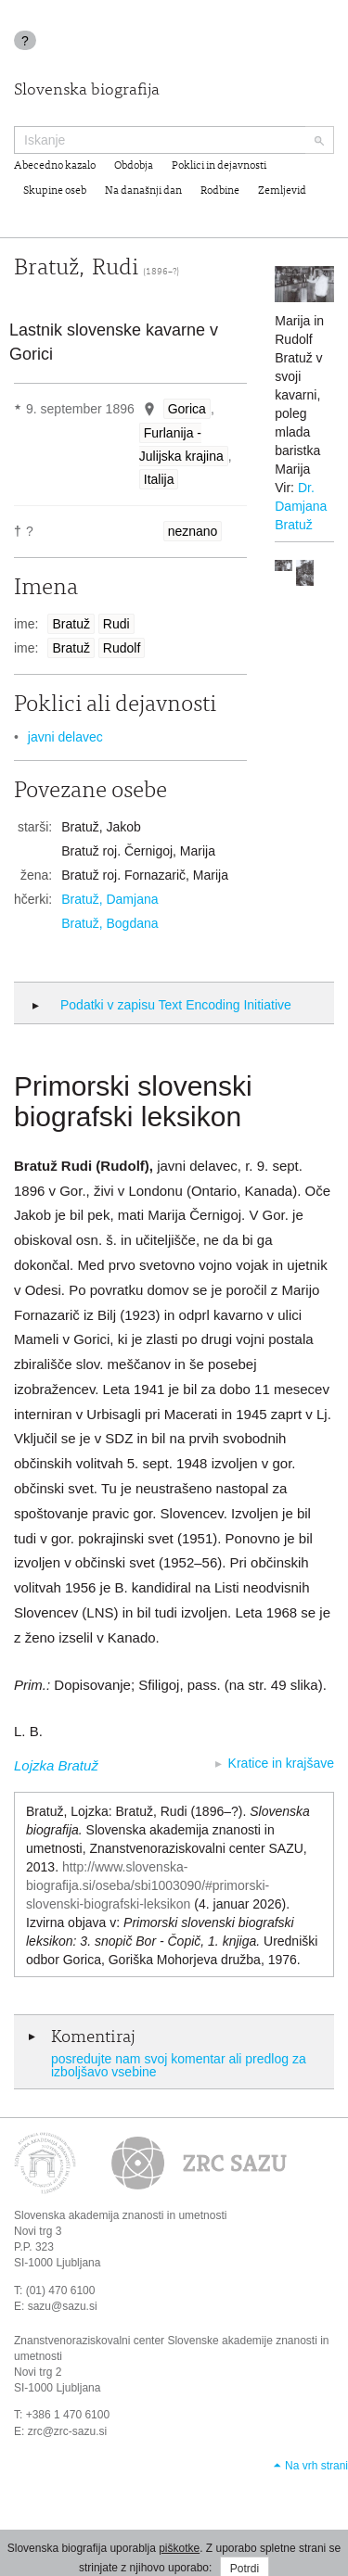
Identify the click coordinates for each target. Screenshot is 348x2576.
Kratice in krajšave (281, 1763)
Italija (159, 479)
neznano (193, 531)
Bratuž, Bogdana (109, 923)
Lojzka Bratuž (56, 1765)
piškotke (179, 2548)
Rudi (116, 623)
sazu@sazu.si (62, 2306)
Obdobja (133, 165)
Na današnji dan (143, 191)
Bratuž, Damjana (109, 899)
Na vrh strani (316, 2465)
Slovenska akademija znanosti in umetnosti (120, 2215)
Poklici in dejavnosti (219, 165)
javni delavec (65, 737)
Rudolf (121, 648)
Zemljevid (282, 191)
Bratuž (70, 623)
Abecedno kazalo (55, 165)
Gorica (187, 408)
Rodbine (219, 191)
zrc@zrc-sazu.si (68, 2431)
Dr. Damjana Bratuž (301, 506)
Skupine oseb (54, 191)
